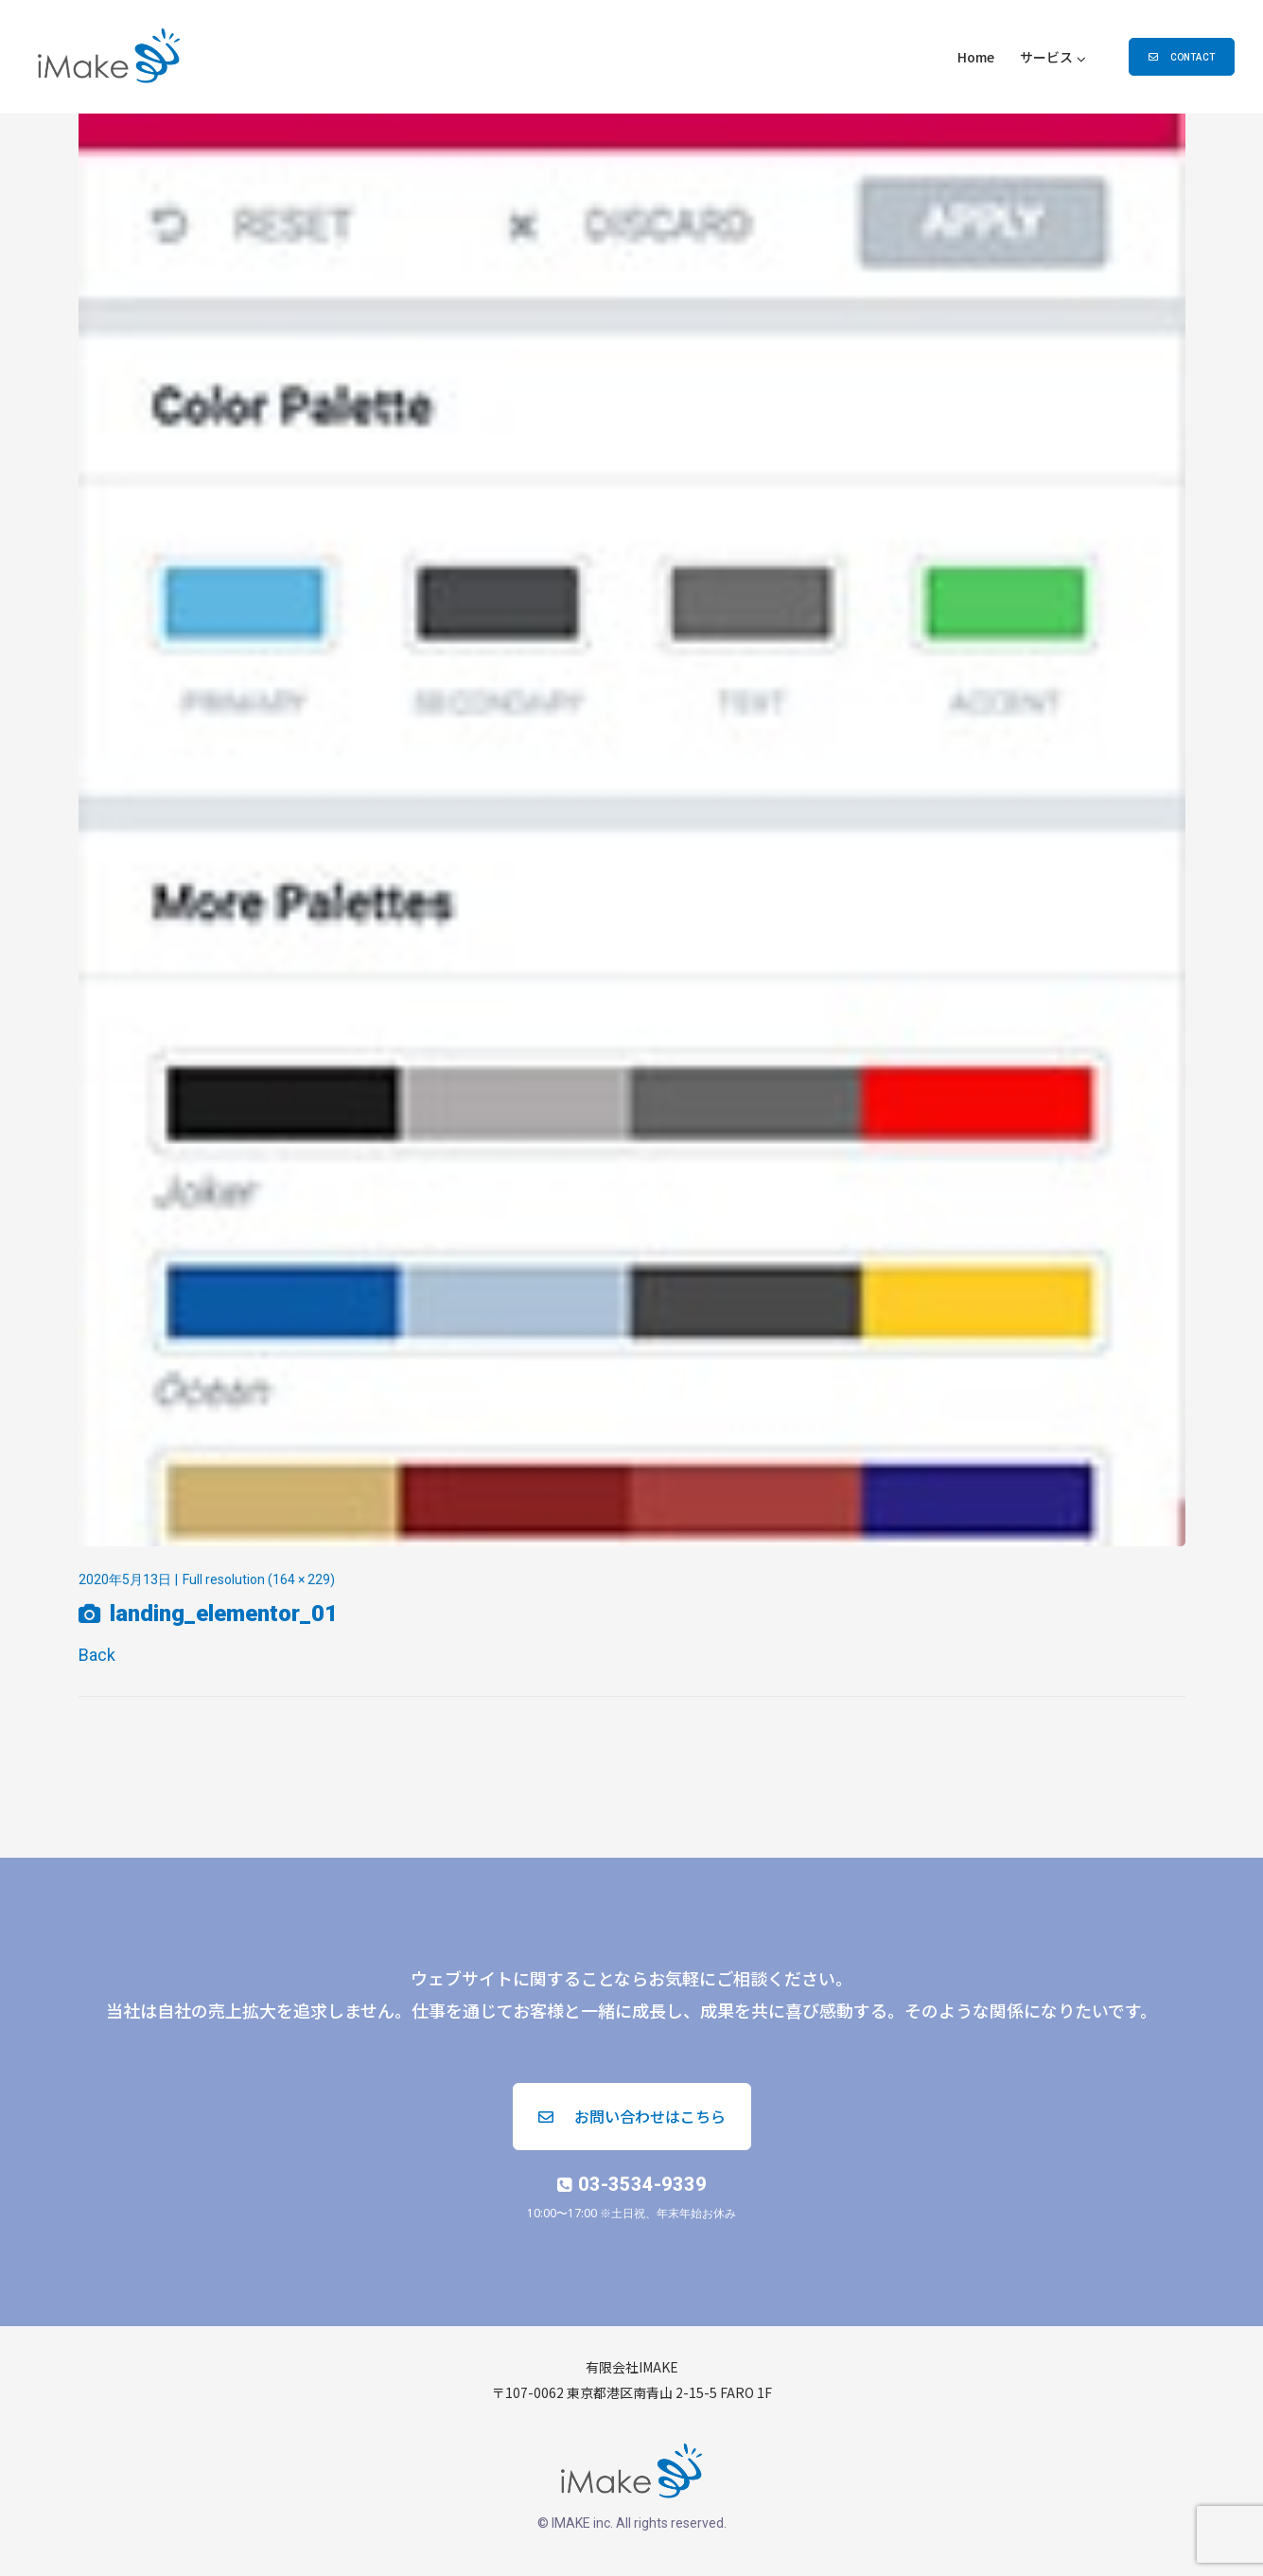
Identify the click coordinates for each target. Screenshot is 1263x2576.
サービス (1046, 56)
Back (97, 1655)
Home (975, 56)
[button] (1182, 57)
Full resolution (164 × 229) (259, 1579)
